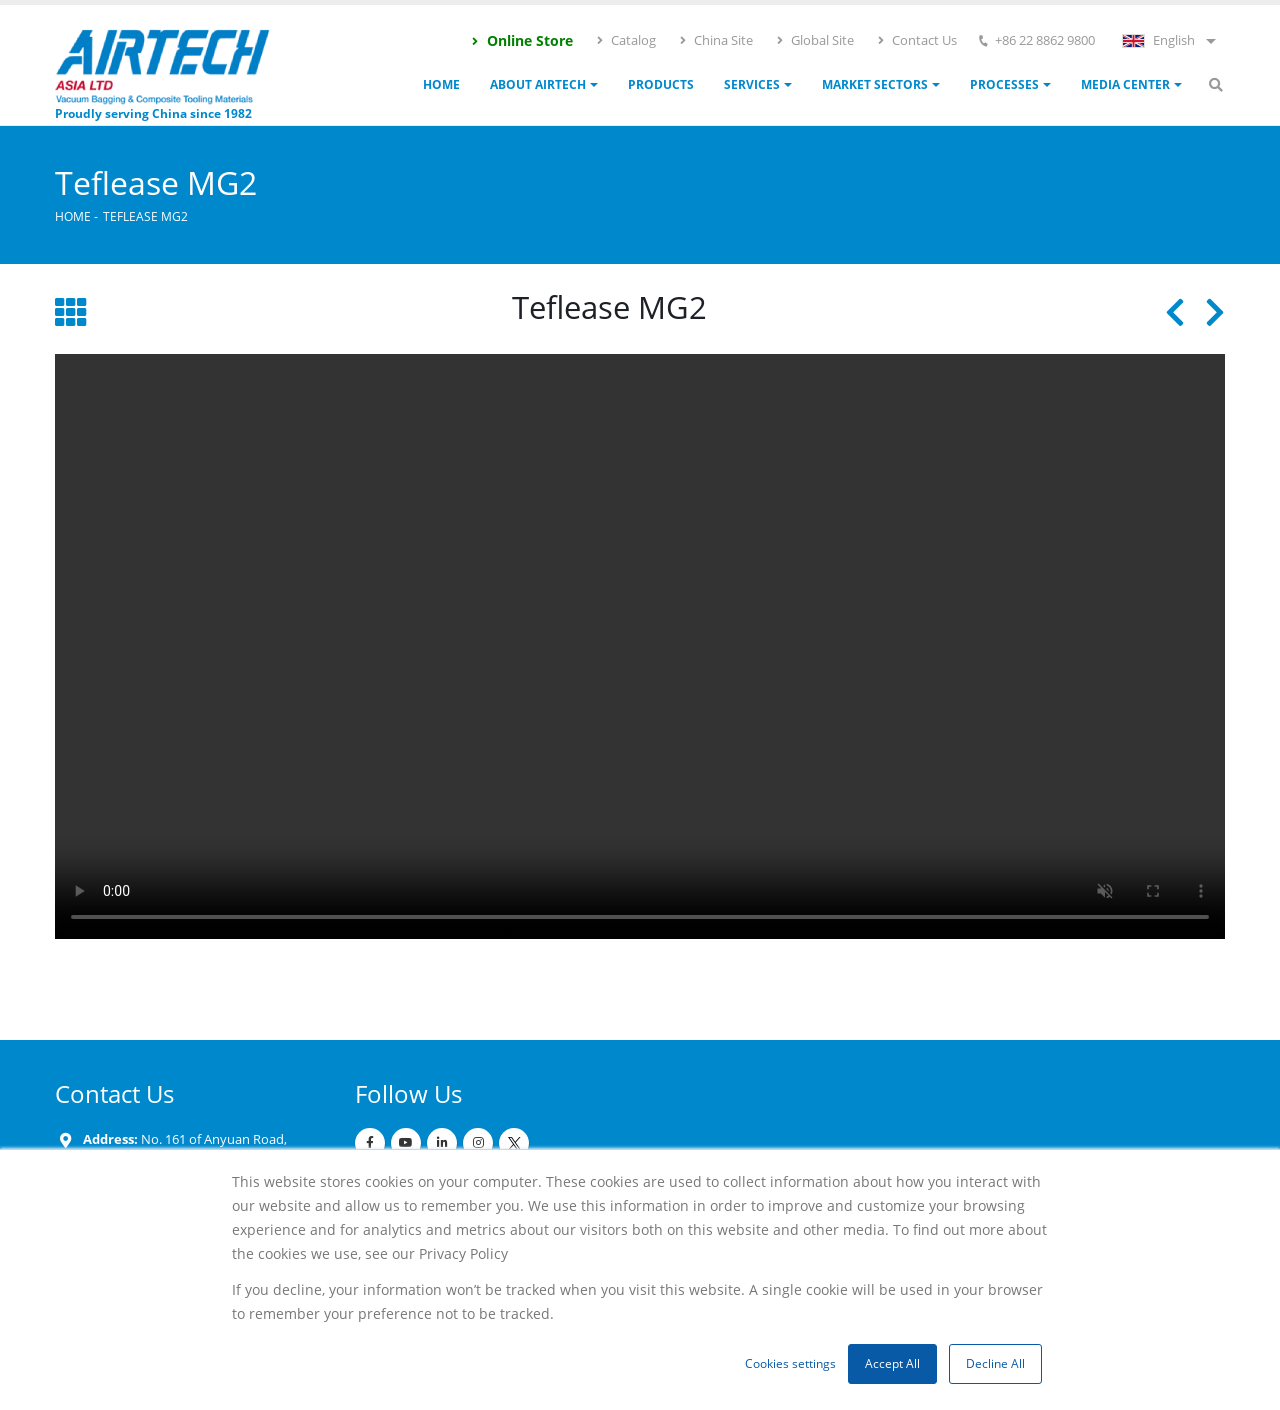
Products (661, 84)
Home (441, 84)
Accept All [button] (892, 1363)
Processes (1004, 84)
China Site (715, 40)
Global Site (814, 40)
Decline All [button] (995, 1363)
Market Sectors (875, 84)
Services (752, 84)
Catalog (625, 40)
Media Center (1125, 84)
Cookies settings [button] (790, 1363)
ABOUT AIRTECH (538, 84)
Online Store (521, 40)
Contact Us (916, 40)
